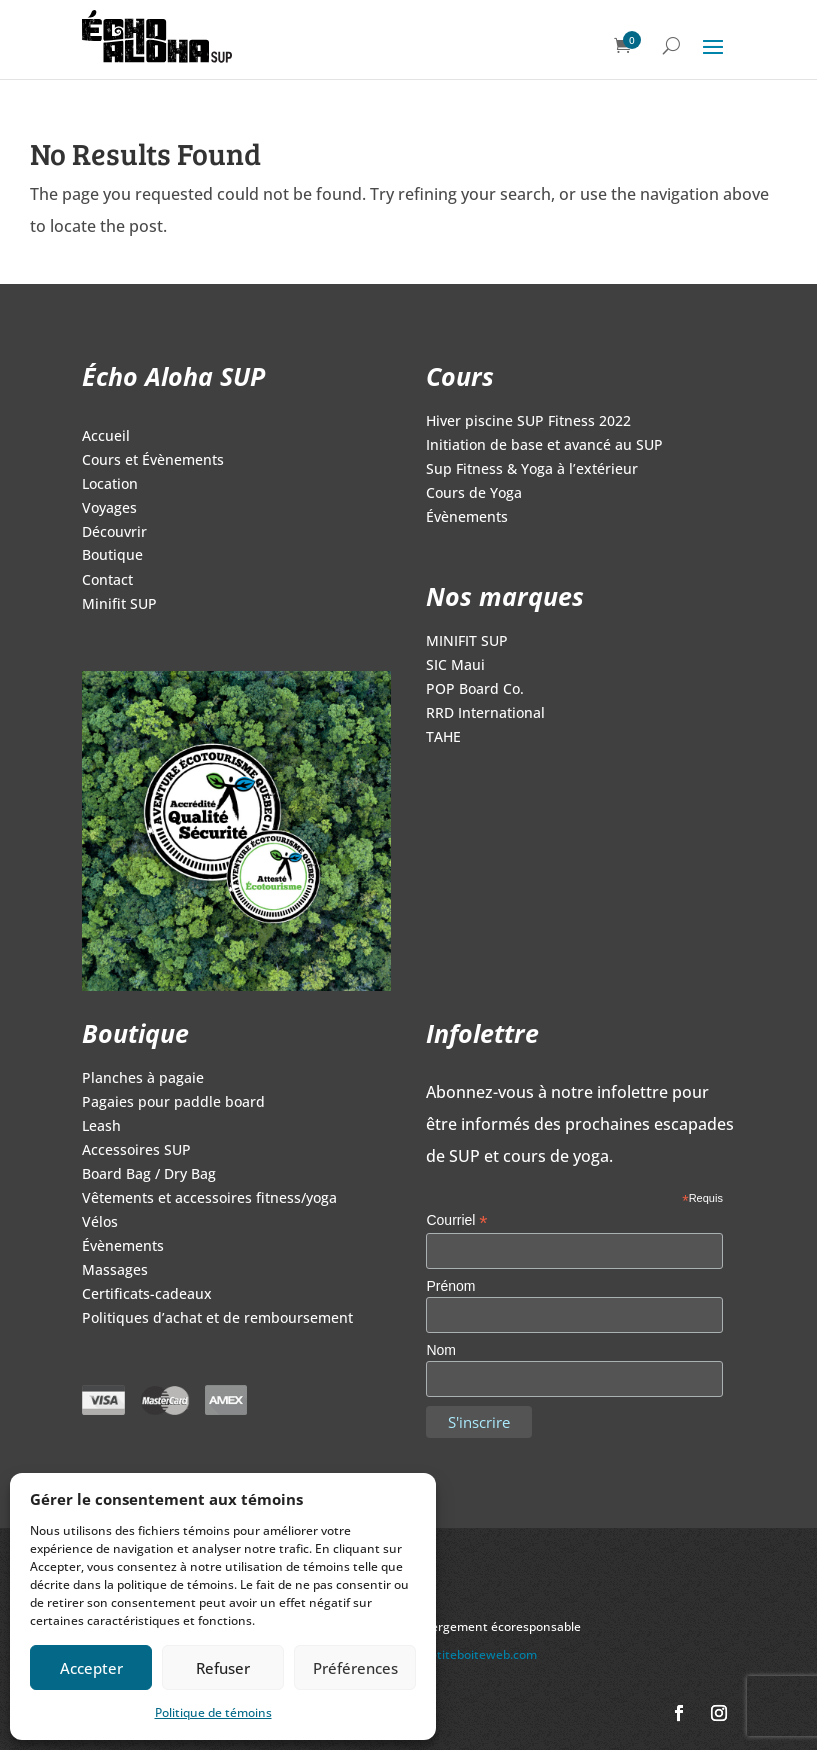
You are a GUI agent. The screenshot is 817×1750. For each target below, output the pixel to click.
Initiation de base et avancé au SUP (544, 446)
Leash (101, 1127)
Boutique (112, 556)
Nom (441, 1350)
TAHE (443, 738)
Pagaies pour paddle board (173, 1103)
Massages (115, 1271)
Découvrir (114, 533)
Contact (107, 581)
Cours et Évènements (153, 461)
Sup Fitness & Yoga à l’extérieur (532, 470)
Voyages (109, 509)
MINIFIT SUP (467, 642)
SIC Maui (455, 666)
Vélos (100, 1223)
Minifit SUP (119, 605)
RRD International (485, 714)
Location (110, 485)
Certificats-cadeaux (147, 1295)
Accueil (106, 437)
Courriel (456, 1220)
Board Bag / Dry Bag (149, 1175)
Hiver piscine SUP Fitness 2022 (528, 422)
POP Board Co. (475, 690)
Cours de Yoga (474, 494)
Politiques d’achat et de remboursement (217, 1319)
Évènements (467, 518)
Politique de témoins (213, 1712)
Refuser (223, 1668)
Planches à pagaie (143, 1079)
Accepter (91, 1668)
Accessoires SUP (136, 1151)
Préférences (355, 1668)
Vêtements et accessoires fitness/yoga (209, 1199)
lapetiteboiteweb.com (475, 1654)
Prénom (450, 1286)
